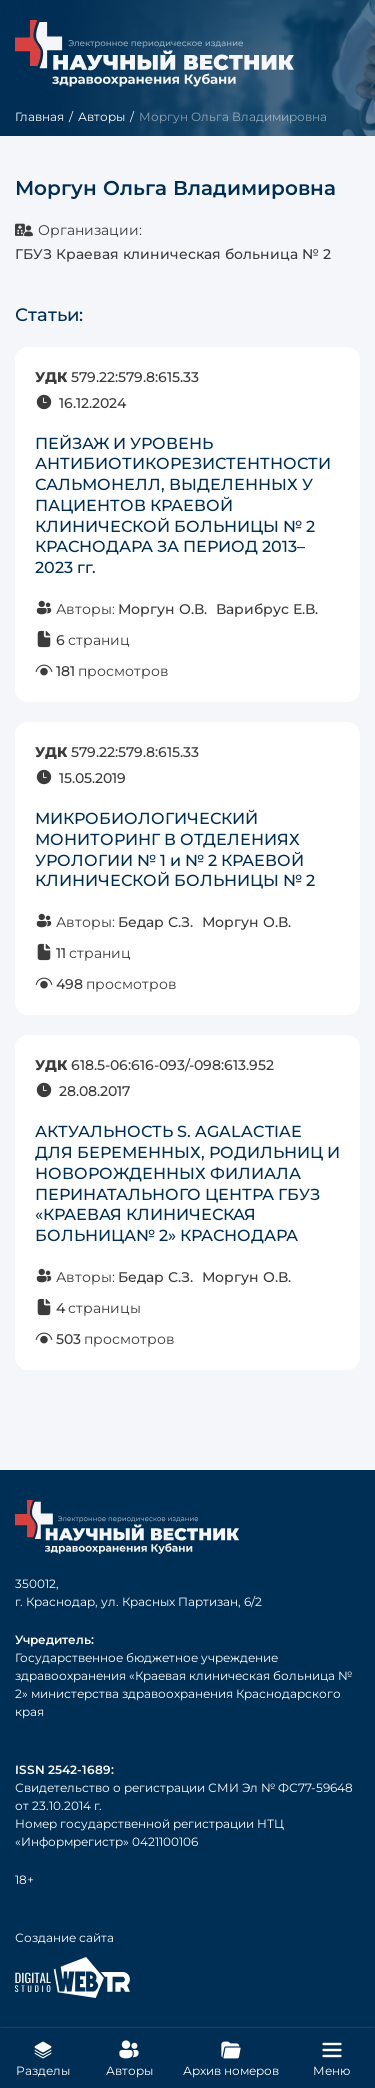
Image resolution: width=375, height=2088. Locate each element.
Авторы (101, 116)
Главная (39, 116)
